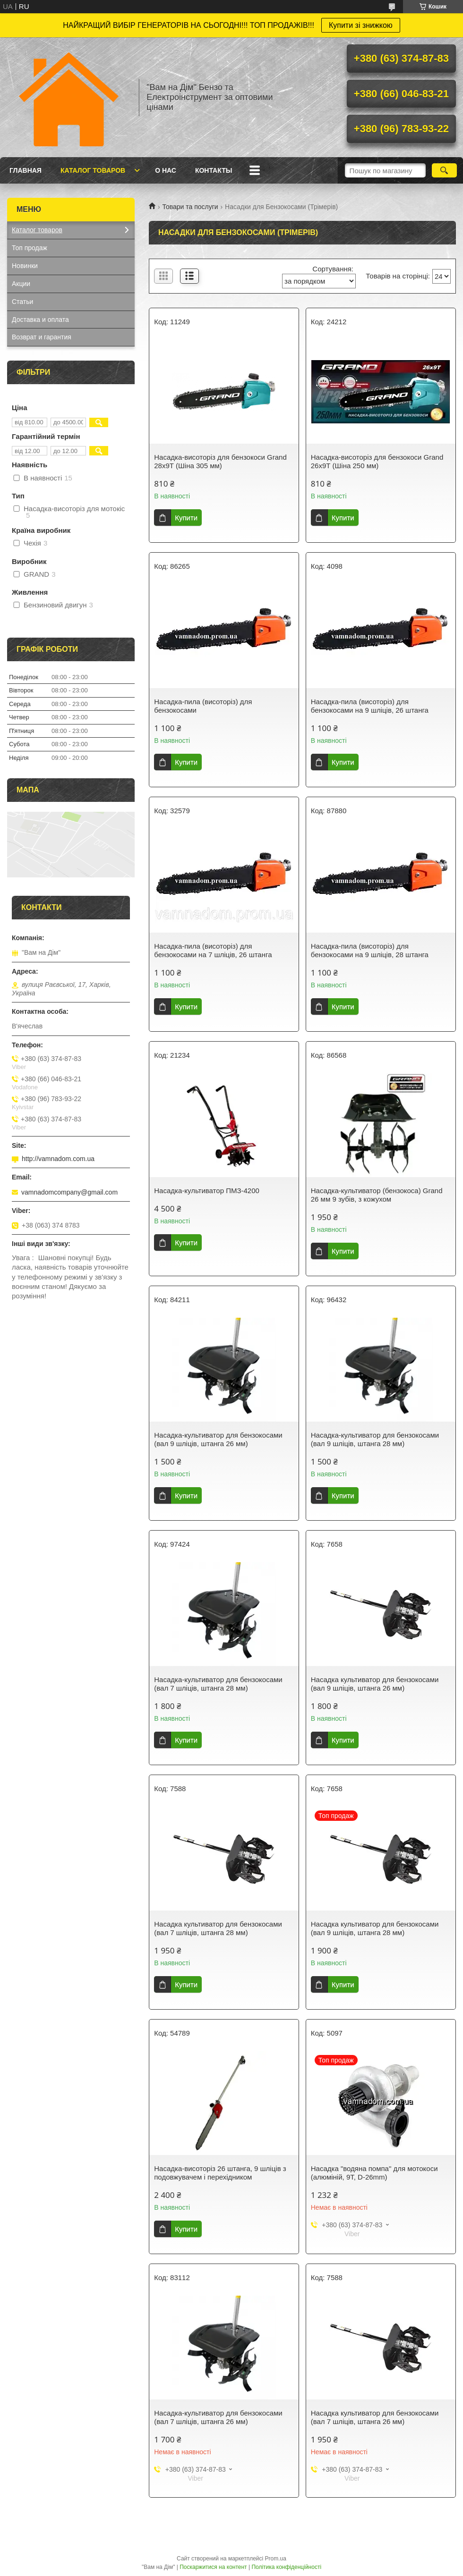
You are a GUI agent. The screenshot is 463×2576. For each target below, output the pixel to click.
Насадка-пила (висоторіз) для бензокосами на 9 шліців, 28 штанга (370, 950)
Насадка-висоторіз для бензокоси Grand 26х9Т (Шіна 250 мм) (377, 461)
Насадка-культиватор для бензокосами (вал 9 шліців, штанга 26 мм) (218, 1439)
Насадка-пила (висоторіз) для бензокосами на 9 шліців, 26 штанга (370, 706)
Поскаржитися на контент (213, 2567)
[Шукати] (444, 170)
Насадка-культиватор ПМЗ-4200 (206, 1191)
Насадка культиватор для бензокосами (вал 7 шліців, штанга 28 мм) (218, 1928)
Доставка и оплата (40, 319)
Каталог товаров (92, 170)
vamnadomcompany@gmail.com (69, 1192)
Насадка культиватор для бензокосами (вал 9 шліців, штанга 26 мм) (375, 1683)
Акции (21, 283)
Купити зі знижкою (361, 25)
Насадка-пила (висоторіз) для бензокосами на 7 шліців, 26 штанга (213, 950)
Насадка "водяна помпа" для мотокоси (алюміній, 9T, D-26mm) (374, 2172)
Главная (25, 170)
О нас (165, 170)
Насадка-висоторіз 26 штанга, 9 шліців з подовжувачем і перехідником (220, 2172)
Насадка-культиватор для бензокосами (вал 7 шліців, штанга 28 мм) (218, 1683)
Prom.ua (275, 2558)
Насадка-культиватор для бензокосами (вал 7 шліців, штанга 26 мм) (218, 2417)
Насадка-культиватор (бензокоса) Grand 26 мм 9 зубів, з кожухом (377, 1195)
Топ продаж (29, 248)
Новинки (25, 265)
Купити (186, 518)
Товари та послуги (190, 206)
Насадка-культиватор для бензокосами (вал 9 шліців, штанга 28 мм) (375, 1439)
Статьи (22, 301)
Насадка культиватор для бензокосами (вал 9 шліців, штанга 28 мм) (375, 1928)
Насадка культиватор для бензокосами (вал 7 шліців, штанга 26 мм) (375, 2417)
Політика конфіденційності (286, 2567)
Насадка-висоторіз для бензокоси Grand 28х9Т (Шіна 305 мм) (220, 461)
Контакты (213, 170)
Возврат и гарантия (41, 337)
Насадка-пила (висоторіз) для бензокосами (203, 706)
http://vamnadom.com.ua (58, 1158)
